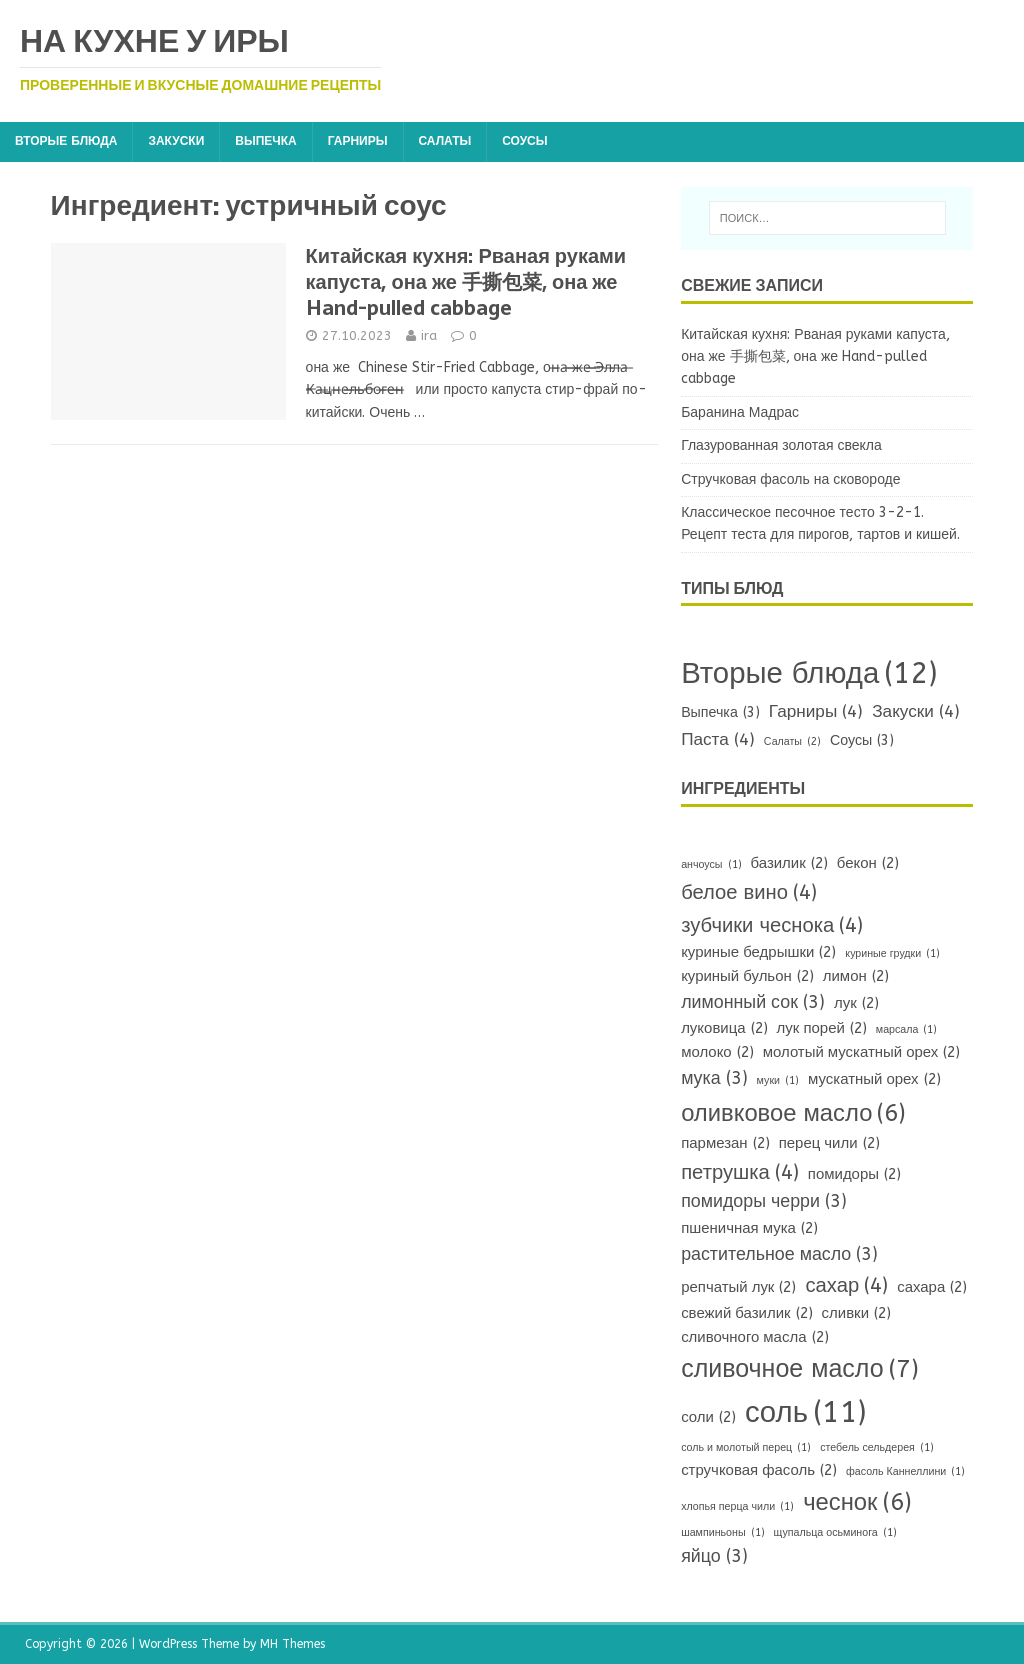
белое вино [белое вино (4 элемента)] (749, 892)
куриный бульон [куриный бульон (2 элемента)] (747, 977)
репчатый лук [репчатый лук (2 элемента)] (738, 1288)
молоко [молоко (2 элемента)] (717, 1053)
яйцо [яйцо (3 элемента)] (714, 1557)
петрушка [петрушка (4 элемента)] (740, 1172)
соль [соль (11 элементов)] (805, 1413)
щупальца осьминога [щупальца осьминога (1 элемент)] (835, 1532)
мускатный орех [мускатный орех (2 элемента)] (874, 1080)
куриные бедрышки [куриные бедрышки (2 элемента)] (758, 953)
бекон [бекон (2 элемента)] (868, 864)
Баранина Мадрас (740, 412)
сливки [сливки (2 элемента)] (856, 1314)
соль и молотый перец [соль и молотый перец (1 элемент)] (746, 1447)
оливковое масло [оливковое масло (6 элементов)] (793, 1113)
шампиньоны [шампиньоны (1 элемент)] (722, 1532)
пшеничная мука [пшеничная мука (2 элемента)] (749, 1229)
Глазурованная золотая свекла (781, 445)
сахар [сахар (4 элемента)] (846, 1285)
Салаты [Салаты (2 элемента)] (792, 741)
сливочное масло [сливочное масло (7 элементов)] (800, 1369)
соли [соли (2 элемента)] (708, 1418)
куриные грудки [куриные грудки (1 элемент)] (892, 953)
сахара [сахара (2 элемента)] (932, 1288)
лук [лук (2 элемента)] (856, 1004)
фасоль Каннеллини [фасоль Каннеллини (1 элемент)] (905, 1471)
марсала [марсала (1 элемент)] (907, 1029)
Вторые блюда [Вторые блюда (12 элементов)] (809, 674)
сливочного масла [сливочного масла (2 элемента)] (754, 1338)
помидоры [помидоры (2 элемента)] (854, 1175)
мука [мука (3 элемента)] (714, 1079)
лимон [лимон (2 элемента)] (856, 977)
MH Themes (292, 1644)
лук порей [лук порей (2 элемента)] (822, 1029)
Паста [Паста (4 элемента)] (718, 740)
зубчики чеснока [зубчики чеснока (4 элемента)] (772, 925)
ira (429, 335)
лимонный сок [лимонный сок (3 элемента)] (753, 1003)
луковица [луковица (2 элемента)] (724, 1029)
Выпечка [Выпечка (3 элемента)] (720, 713)
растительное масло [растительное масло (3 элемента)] (779, 1255)
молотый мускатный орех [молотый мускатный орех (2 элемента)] (862, 1053)
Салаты (445, 141)
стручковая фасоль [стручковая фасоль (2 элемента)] (759, 1471)
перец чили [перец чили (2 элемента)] (829, 1144)
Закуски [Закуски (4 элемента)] (916, 712)
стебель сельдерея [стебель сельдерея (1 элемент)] (877, 1447)
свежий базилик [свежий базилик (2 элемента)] (746, 1314)
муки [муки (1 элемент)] (778, 1080)
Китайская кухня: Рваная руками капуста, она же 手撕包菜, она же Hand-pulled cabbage (466, 282)
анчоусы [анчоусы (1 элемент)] (711, 864)
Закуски (176, 141)
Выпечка (265, 141)
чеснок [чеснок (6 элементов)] (857, 1502)
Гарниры (358, 141)
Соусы (524, 141)
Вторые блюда (66, 141)
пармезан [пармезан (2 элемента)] (725, 1144)
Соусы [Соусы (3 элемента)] (862, 741)
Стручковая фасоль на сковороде (790, 479)
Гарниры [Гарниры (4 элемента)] (816, 712)
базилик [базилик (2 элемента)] (789, 864)
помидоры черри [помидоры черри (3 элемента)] (764, 1202)
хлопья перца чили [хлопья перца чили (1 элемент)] (737, 1506)
